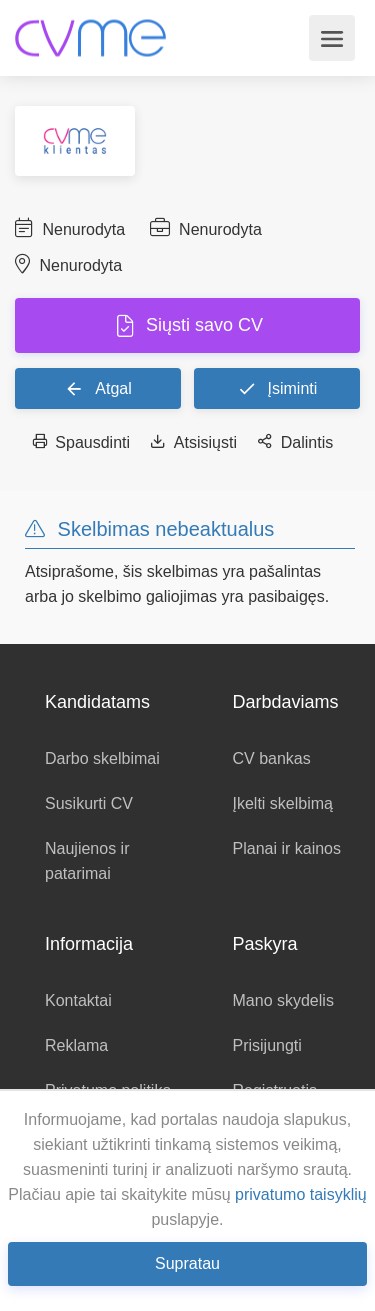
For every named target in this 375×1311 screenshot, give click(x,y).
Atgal (98, 388)
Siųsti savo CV (202, 325)
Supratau (187, 1263)
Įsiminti (277, 388)
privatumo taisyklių (301, 1194)
